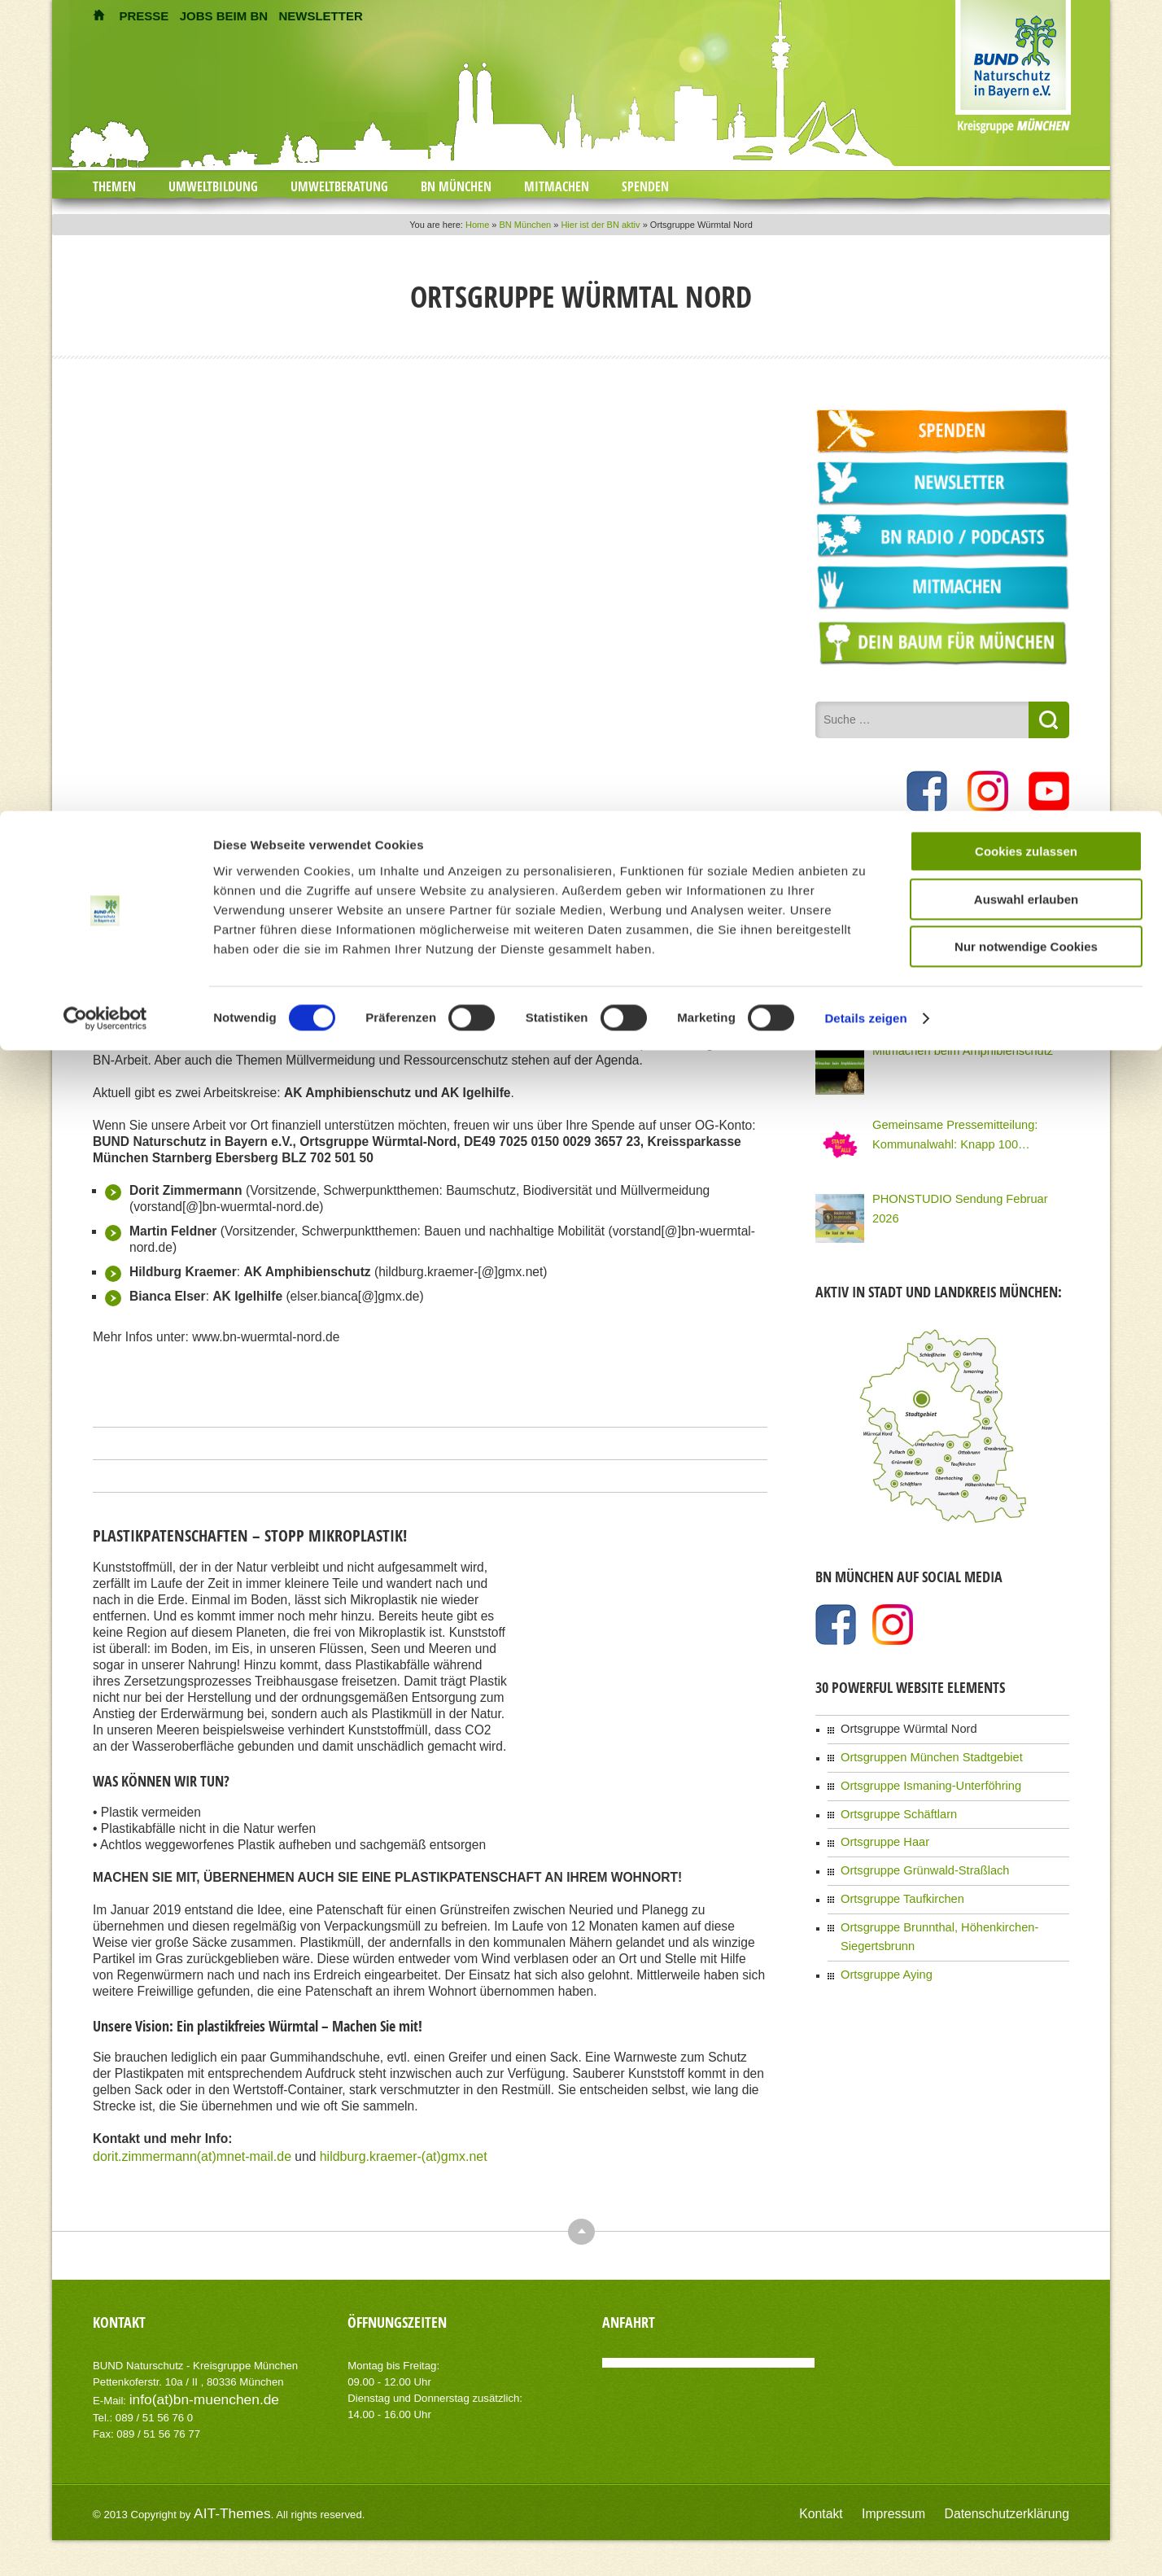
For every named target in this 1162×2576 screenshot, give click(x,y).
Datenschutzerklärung (1021, 2502)
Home (477, 225)
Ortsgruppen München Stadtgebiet (915, 1746)
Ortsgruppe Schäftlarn (888, 1797)
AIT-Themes (222, 2502)
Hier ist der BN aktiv (600, 225)
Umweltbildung (213, 186)
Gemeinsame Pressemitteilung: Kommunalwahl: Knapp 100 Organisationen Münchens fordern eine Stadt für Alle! (966, 1128)
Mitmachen (556, 186)
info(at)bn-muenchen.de (186, 2392)
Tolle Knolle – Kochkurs (923, 896)
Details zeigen (865, 578)
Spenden (645, 186)
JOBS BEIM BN (224, 16)
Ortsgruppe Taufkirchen (891, 1872)
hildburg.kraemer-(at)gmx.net (396, 2151)
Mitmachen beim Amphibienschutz (946, 1044)
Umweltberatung (339, 186)
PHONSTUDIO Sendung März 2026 (950, 970)
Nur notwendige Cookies (1026, 507)
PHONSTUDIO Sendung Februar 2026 (956, 1192)
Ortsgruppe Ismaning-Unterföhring (915, 1772)
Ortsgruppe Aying (878, 1923)
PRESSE (144, 16)
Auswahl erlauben (1026, 459)
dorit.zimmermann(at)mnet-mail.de (189, 2151)
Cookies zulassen (1026, 411)
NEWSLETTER (320, 16)
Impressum (931, 2502)
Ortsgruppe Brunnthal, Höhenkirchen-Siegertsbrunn (952, 1898)
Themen (114, 186)
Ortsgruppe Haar (877, 1822)
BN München (456, 186)
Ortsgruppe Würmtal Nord (896, 1721)
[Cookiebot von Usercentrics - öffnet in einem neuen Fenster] (105, 578)
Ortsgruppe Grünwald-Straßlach (910, 1847)
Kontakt (872, 2502)
